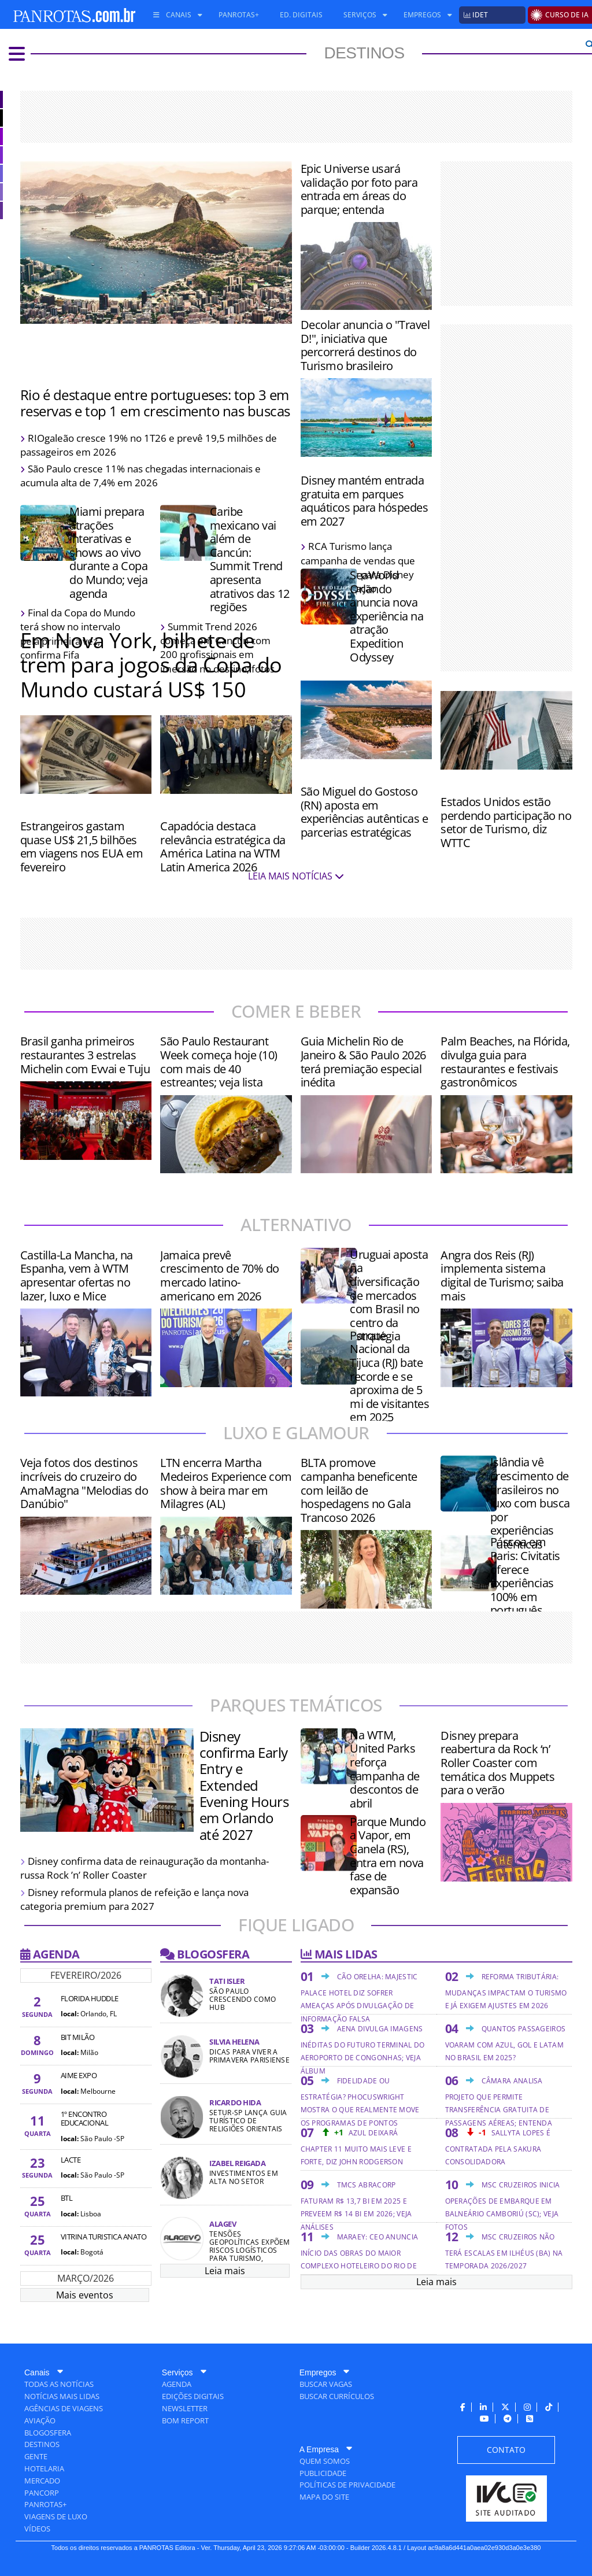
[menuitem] (173, 15)
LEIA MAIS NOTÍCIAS (296, 876)
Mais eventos (84, 2295)
